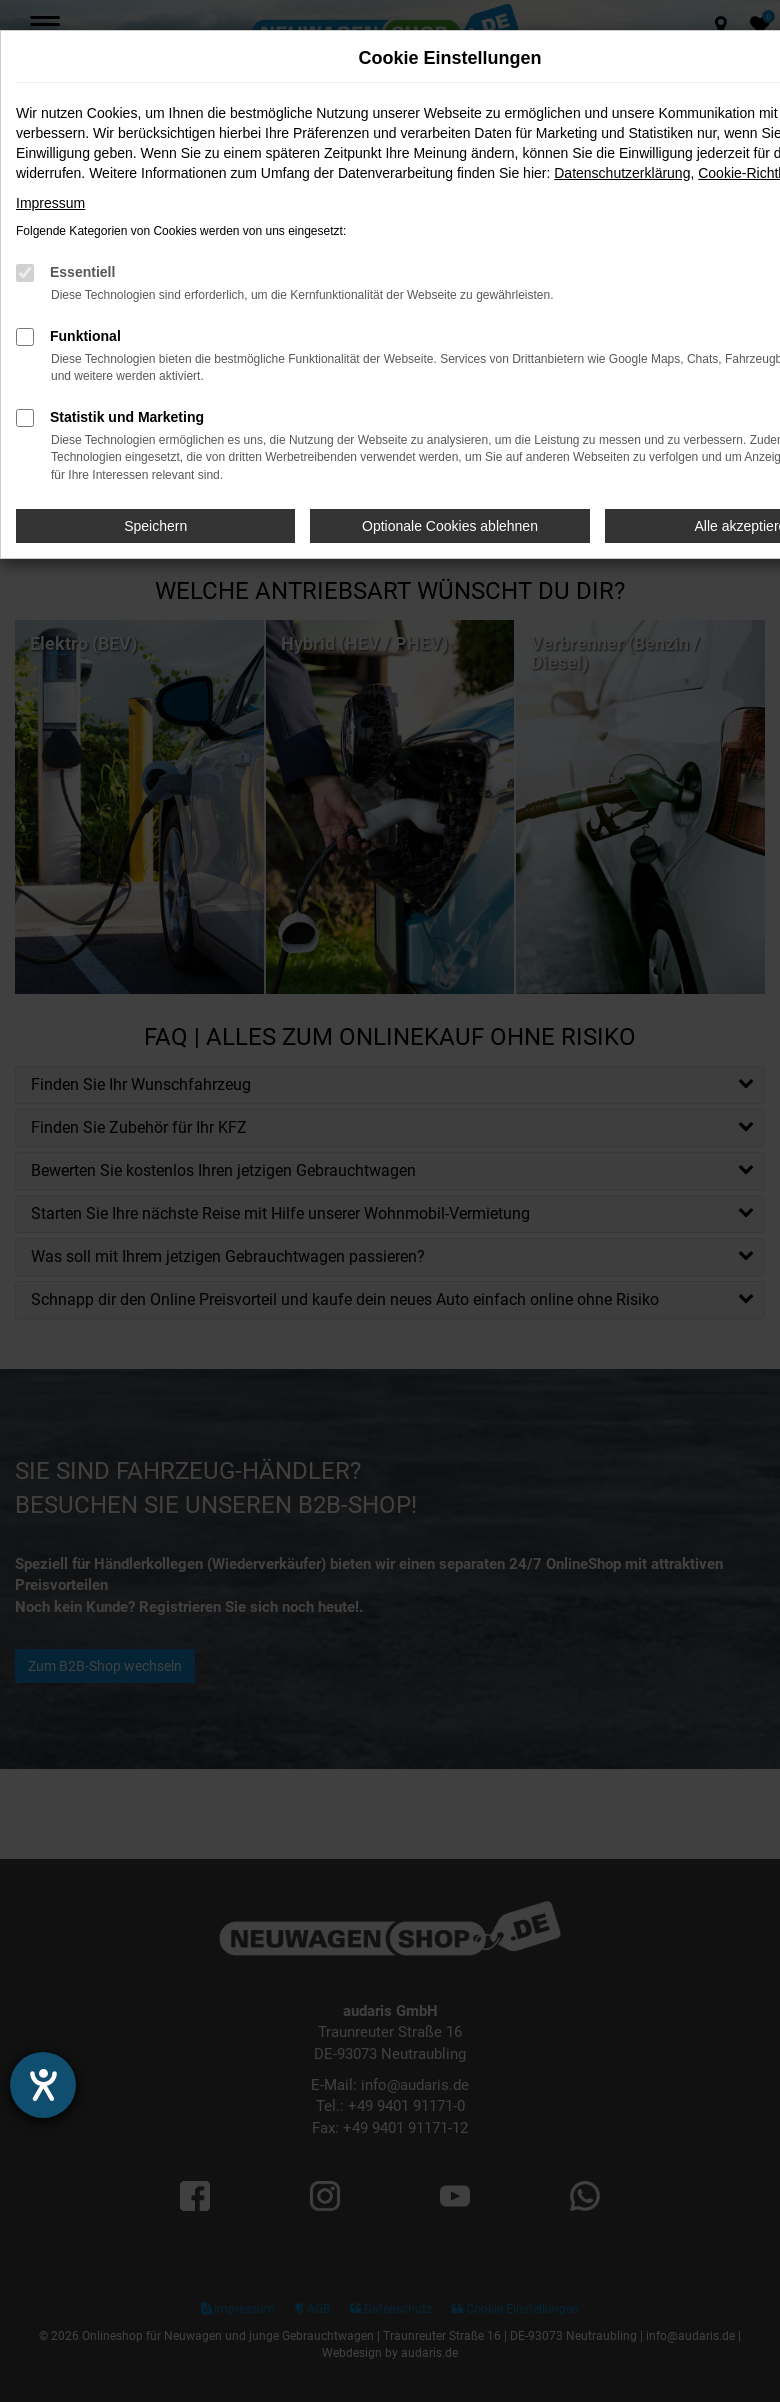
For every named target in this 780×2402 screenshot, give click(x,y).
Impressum (50, 203)
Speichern (155, 526)
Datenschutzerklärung (622, 173)
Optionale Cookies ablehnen (450, 526)
